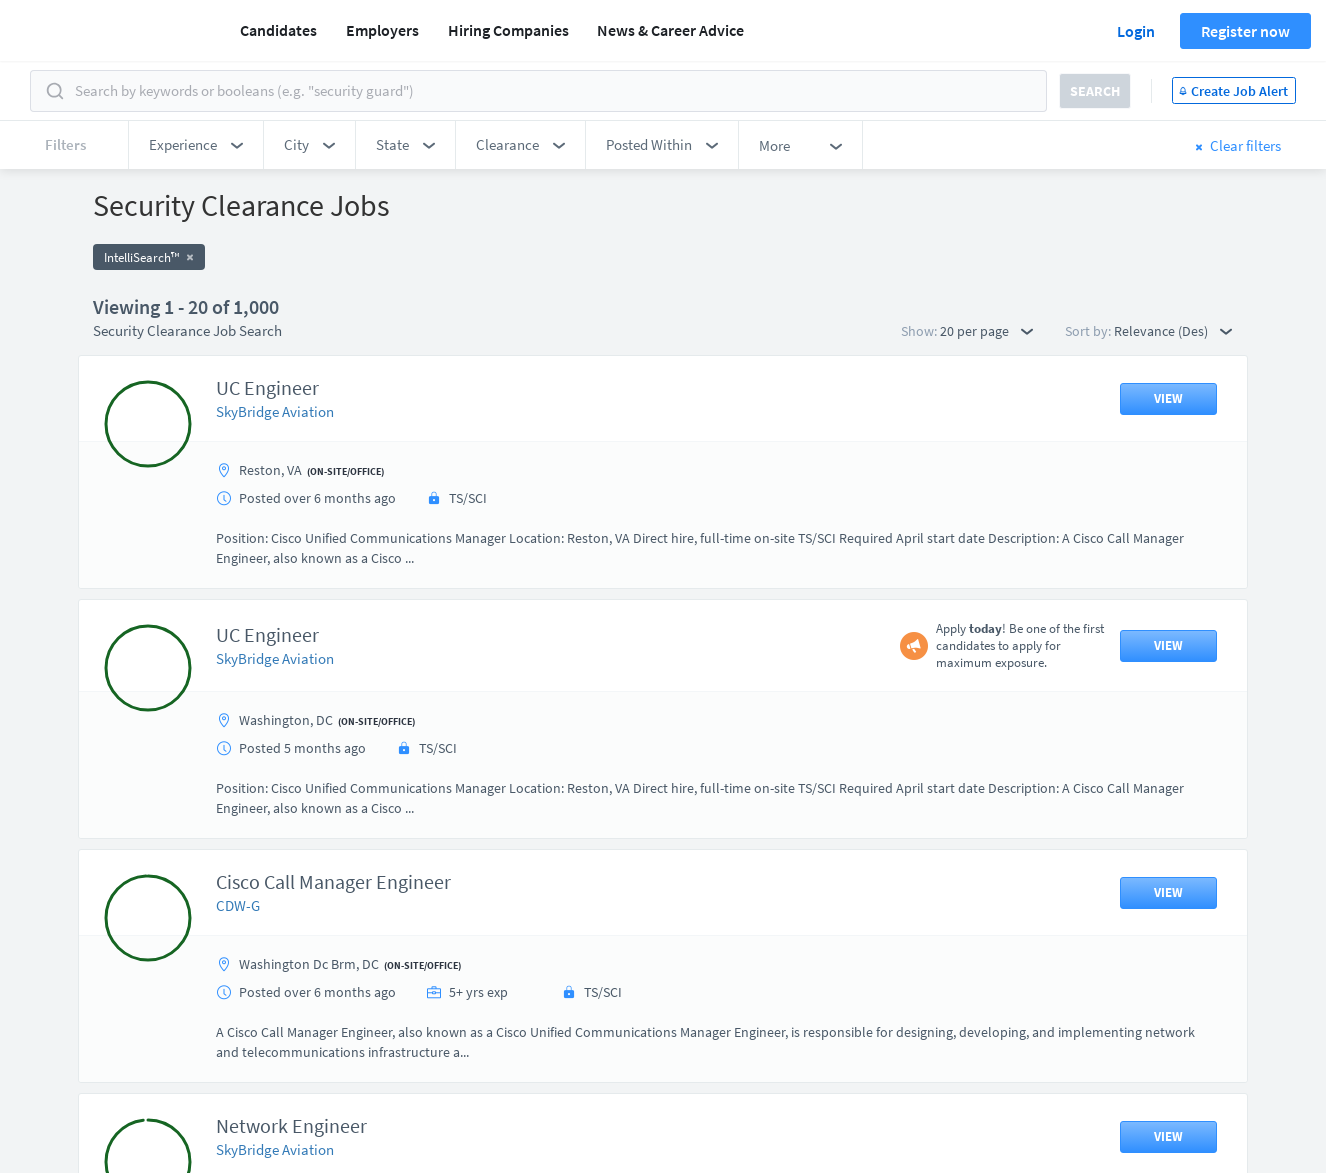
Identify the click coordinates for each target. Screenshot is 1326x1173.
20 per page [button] (986, 331)
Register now (1245, 31)
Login (1136, 31)
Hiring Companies (508, 30)
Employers (382, 30)
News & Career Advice (670, 30)
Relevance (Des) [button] (1173, 331)
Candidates (278, 30)
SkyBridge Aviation (275, 411)
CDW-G (238, 905)
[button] (196, 145)
